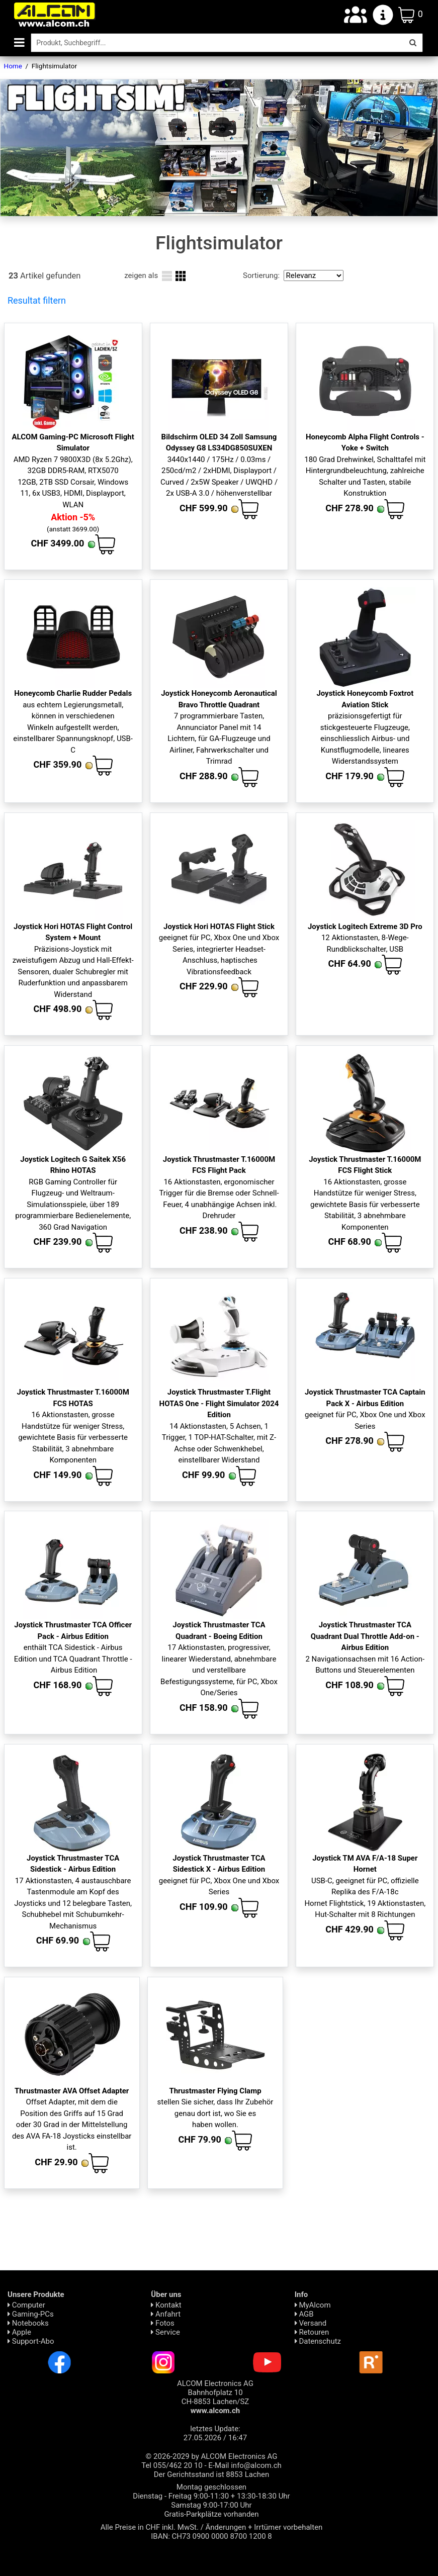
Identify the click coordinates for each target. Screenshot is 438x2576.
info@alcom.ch (256, 2465)
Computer (26, 2305)
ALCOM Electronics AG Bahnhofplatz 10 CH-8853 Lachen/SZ (215, 2397)
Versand (311, 2323)
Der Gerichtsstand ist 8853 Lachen (212, 2474)
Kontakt (166, 2305)
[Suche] (217, 43)
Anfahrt (166, 2314)
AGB (304, 2314)
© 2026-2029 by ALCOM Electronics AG (212, 2456)
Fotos (162, 2323)
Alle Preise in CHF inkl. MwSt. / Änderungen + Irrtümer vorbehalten (212, 2527)
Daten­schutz (318, 2341)
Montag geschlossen (211, 2487)
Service (165, 2332)
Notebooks (28, 2323)
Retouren (312, 2332)
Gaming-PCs (31, 2314)
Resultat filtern (37, 300)
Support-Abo (31, 2341)
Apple (19, 2332)
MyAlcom (313, 2305)
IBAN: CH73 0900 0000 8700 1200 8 (211, 2536)
